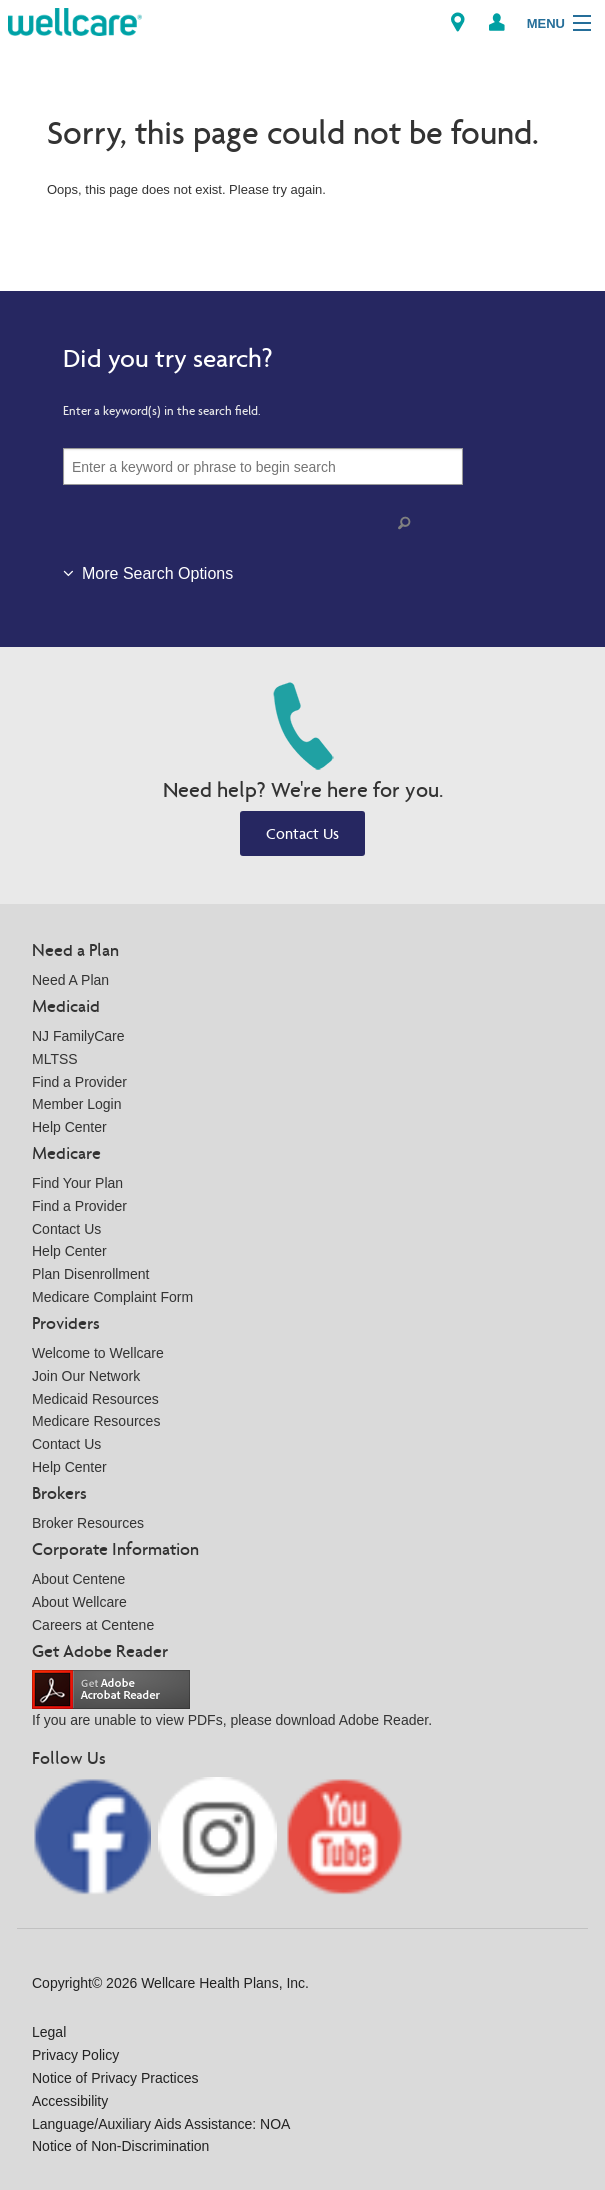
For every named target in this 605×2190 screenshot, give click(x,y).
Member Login (77, 1104)
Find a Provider (79, 1082)
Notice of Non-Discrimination (120, 2146)
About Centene (78, 1579)
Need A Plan (70, 980)
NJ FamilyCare (78, 1036)
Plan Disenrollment (91, 1274)
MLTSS (55, 1059)
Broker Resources (88, 1523)
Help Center (69, 1127)
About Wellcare (79, 1602)
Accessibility (70, 2101)
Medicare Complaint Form (112, 1297)
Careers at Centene (93, 1625)
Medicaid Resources (95, 1399)
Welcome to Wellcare (98, 1353)
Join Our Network (86, 1376)
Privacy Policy (75, 2055)
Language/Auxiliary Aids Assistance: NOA (161, 2124)
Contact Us (302, 833)
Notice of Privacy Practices (115, 2078)
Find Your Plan (77, 1183)
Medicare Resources (96, 1421)
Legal (49, 2032)
